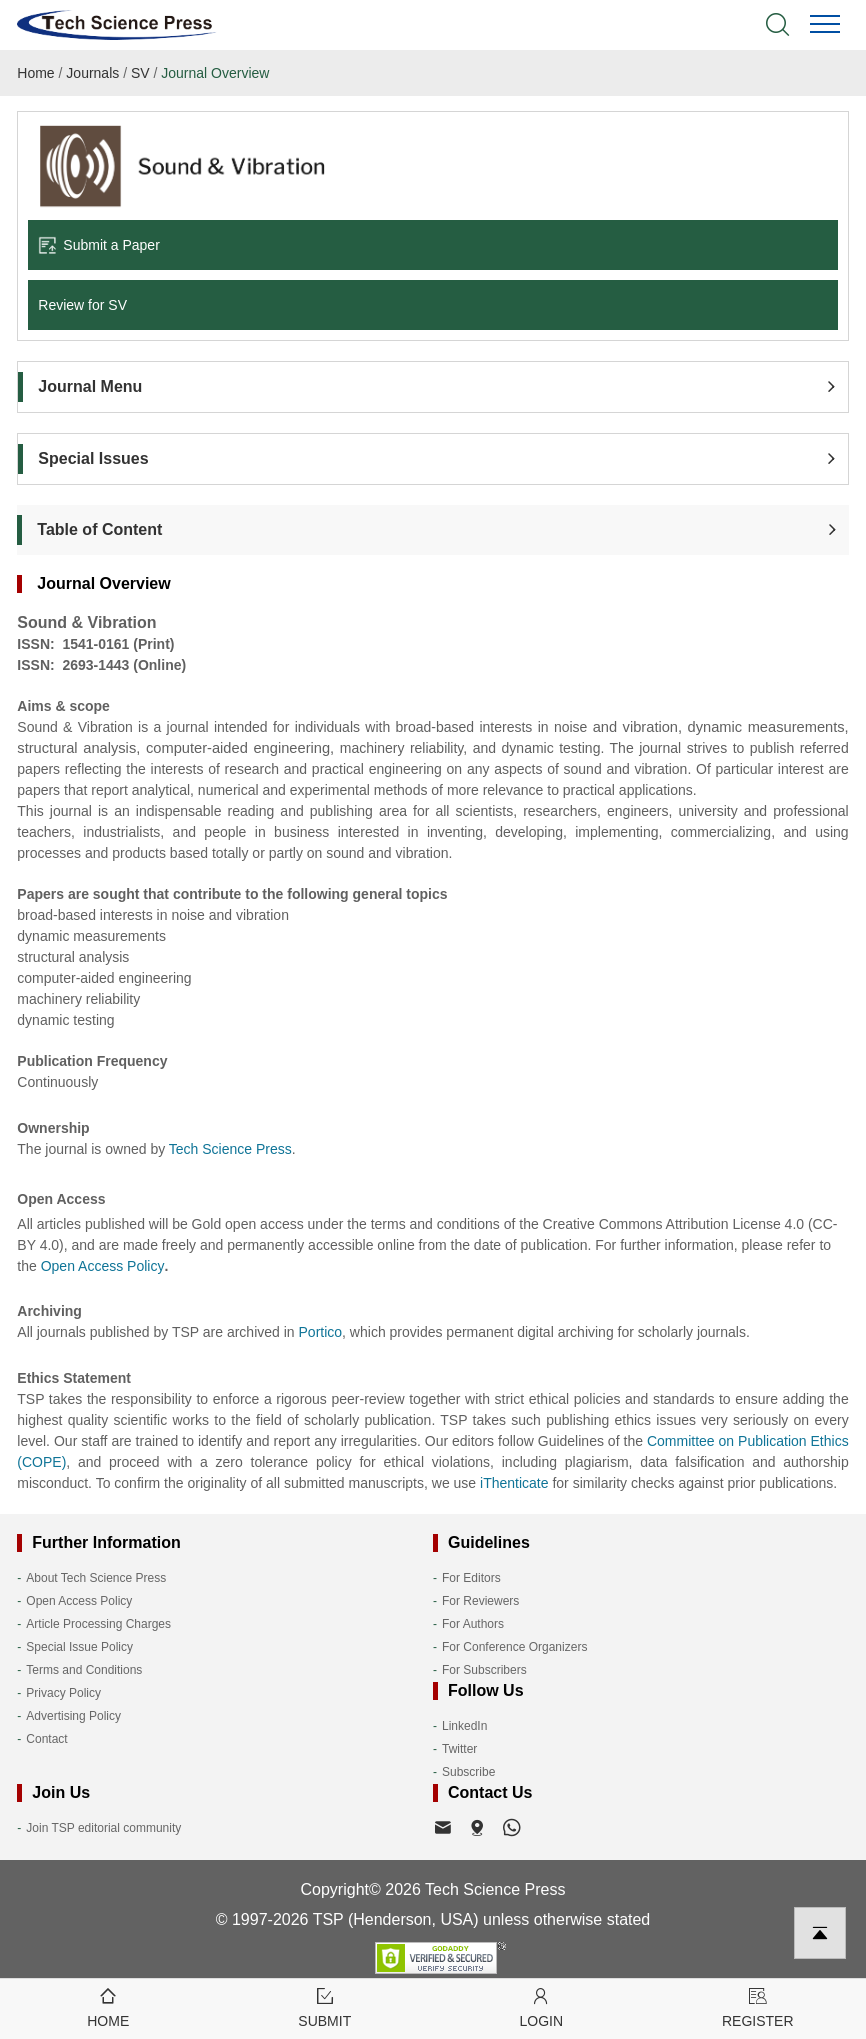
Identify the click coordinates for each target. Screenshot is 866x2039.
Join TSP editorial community (103, 1828)
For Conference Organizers (514, 1647)
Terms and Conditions (84, 1670)
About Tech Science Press (96, 1578)
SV (140, 73)
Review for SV (82, 305)
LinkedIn (464, 1726)
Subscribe (468, 1772)
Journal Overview (215, 73)
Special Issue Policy (79, 1647)
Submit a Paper (99, 245)
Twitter (459, 1749)
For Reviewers (480, 1601)
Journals (92, 73)
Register (758, 2006)
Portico (321, 1332)
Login (541, 2006)
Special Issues (93, 458)
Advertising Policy (73, 1716)
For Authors (473, 1624)
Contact (46, 1739)
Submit (325, 2006)
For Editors (471, 1578)
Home (35, 73)
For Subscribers (484, 1670)
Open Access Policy (79, 1601)
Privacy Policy (63, 1693)
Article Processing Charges (98, 1624)
